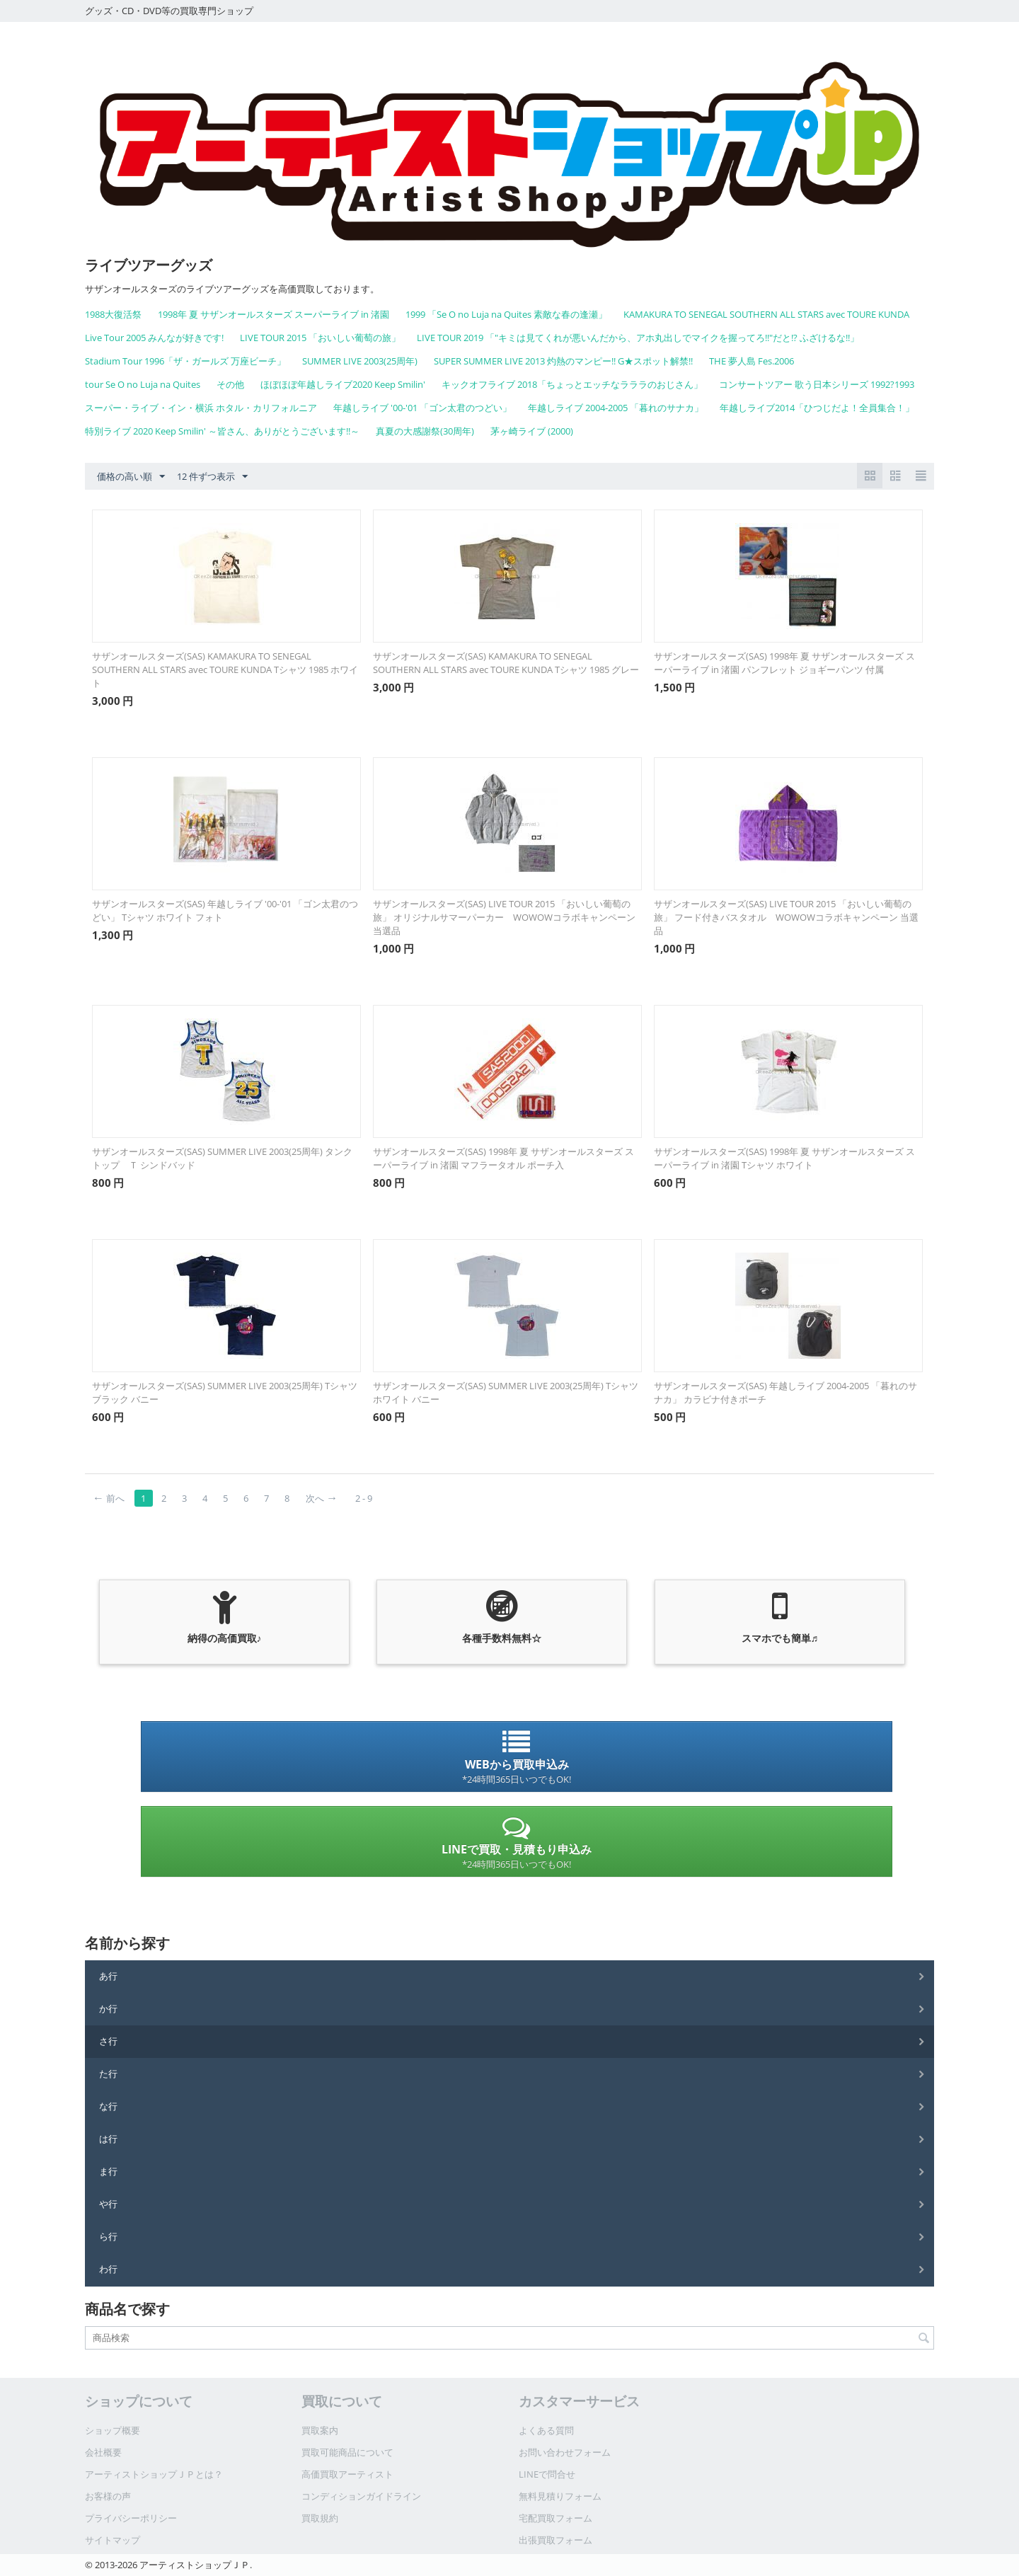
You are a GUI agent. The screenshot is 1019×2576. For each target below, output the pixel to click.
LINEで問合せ (547, 2474)
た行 (108, 2073)
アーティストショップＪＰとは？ (154, 2474)
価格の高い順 (131, 477)
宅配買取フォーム (555, 2518)
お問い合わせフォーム (565, 2452)
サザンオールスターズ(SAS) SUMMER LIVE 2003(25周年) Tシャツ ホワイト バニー (505, 1392)
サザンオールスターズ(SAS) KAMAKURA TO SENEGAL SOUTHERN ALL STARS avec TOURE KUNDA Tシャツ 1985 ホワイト (225, 669)
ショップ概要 (112, 2430)
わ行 (108, 2268)
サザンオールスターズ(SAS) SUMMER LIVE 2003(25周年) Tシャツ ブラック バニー (224, 1392)
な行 (108, 2106)
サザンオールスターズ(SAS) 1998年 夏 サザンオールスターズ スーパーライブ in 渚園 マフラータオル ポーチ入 (503, 1158)
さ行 (108, 2041)
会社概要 (103, 2452)
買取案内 (319, 2430)
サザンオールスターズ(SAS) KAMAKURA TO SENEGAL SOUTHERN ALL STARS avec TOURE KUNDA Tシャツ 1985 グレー (506, 663)
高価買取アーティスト (347, 2474)
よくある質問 (546, 2430)
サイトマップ (112, 2540)
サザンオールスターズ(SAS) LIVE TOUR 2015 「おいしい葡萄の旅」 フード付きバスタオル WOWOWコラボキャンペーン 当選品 (786, 917)
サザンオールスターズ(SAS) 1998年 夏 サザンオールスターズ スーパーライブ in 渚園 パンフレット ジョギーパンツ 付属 (784, 663)
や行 (108, 2203)
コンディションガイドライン (361, 2496)
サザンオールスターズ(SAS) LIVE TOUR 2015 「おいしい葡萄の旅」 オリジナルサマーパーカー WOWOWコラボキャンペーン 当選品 (504, 917)
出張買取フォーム (555, 2540)
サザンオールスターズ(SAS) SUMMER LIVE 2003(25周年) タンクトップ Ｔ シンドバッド (222, 1158)
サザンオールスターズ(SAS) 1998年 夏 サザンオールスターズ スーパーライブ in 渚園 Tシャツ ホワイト (784, 1158)
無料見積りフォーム (560, 2496)
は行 (108, 2138)
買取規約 (319, 2518)
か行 (108, 2008)
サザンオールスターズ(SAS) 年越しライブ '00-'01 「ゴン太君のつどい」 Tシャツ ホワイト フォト (225, 910)
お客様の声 (108, 2496)
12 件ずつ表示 (212, 477)
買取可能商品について (347, 2452)
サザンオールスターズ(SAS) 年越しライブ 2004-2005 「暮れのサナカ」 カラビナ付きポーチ (785, 1392)
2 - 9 (364, 1498)
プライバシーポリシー (131, 2518)
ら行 (108, 2236)
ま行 (108, 2171)
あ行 (108, 1976)
